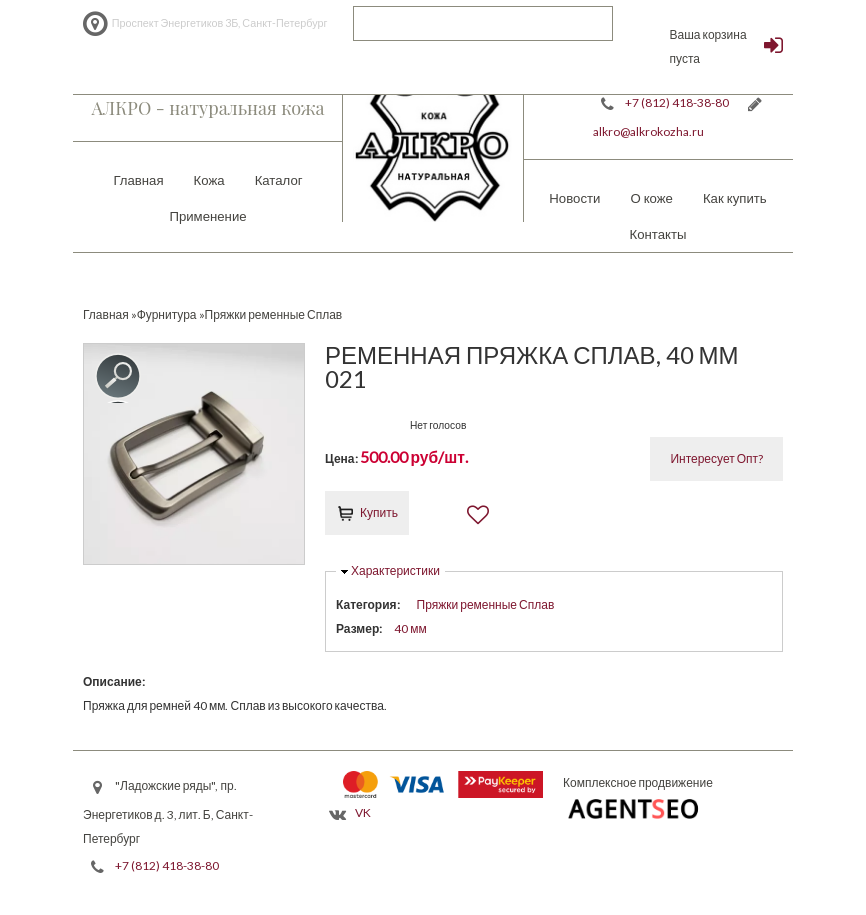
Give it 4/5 (384, 422)
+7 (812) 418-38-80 (677, 102)
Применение (207, 216)
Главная (138, 180)
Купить (379, 512)
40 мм (410, 628)
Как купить (735, 198)
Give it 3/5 (367, 422)
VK (363, 812)
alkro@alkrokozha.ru (648, 131)
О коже (651, 198)
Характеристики (395, 570)
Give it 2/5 (350, 422)
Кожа (209, 180)
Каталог (279, 180)
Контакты (658, 234)
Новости (574, 198)
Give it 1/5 (333, 422)
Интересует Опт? (716, 458)
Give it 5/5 (401, 422)
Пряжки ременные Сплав (486, 604)
